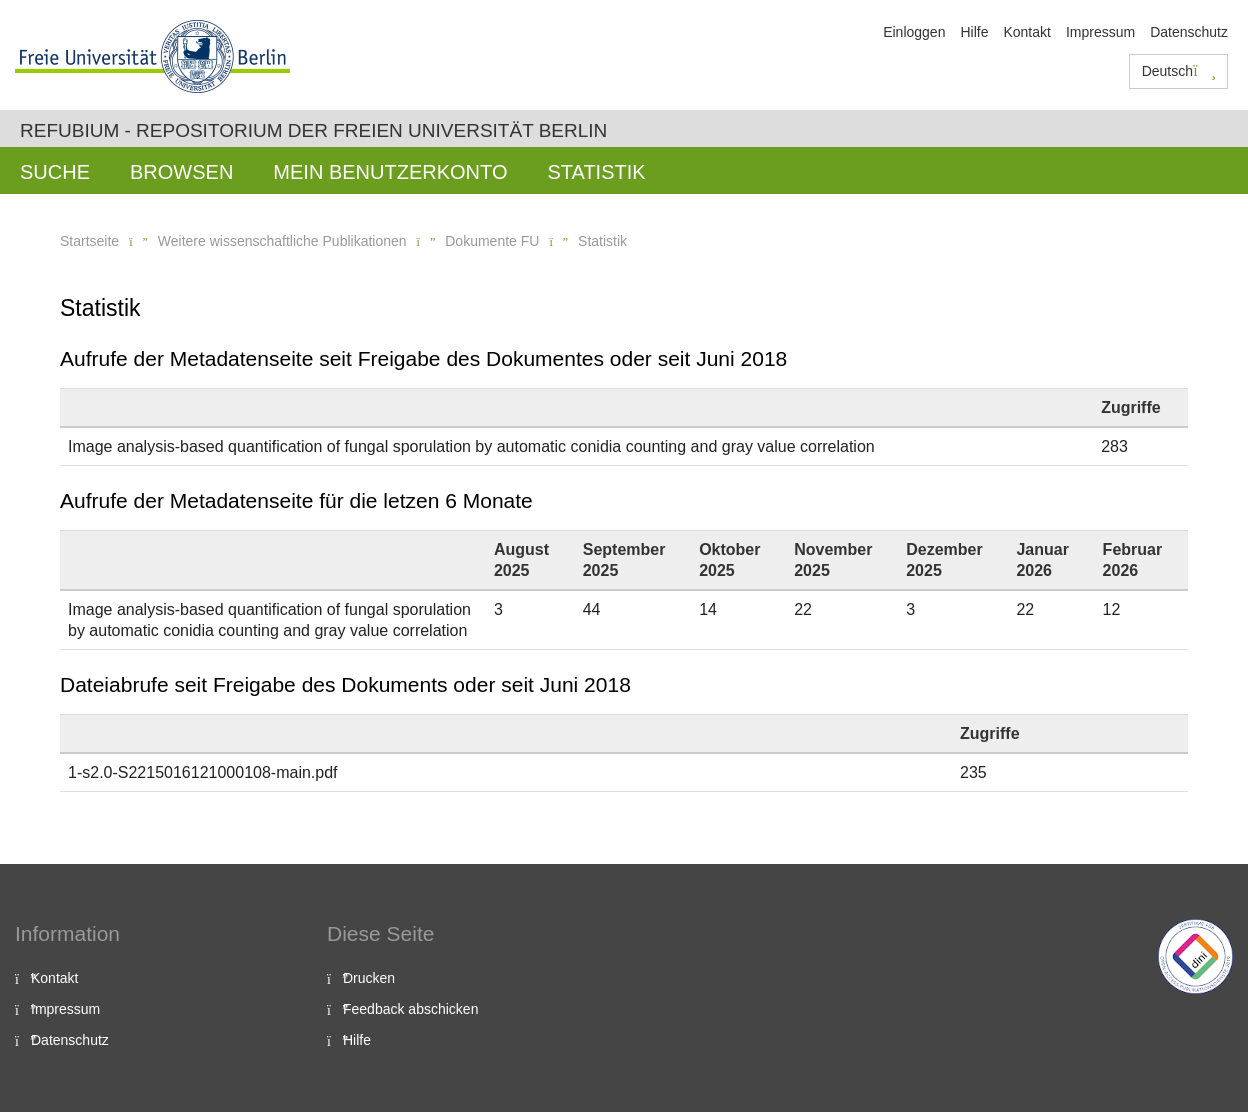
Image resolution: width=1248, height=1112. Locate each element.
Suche (55, 172)
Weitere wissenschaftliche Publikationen (282, 241)
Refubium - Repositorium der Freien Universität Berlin (313, 130)
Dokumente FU (492, 241)
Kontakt (1026, 32)
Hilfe (974, 32)
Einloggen (914, 32)
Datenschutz (1189, 32)
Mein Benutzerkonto (390, 172)
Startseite (89, 241)
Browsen (181, 172)
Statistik (596, 172)
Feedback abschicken (410, 1009)
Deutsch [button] (1179, 71)
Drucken (369, 978)
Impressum (1100, 32)
